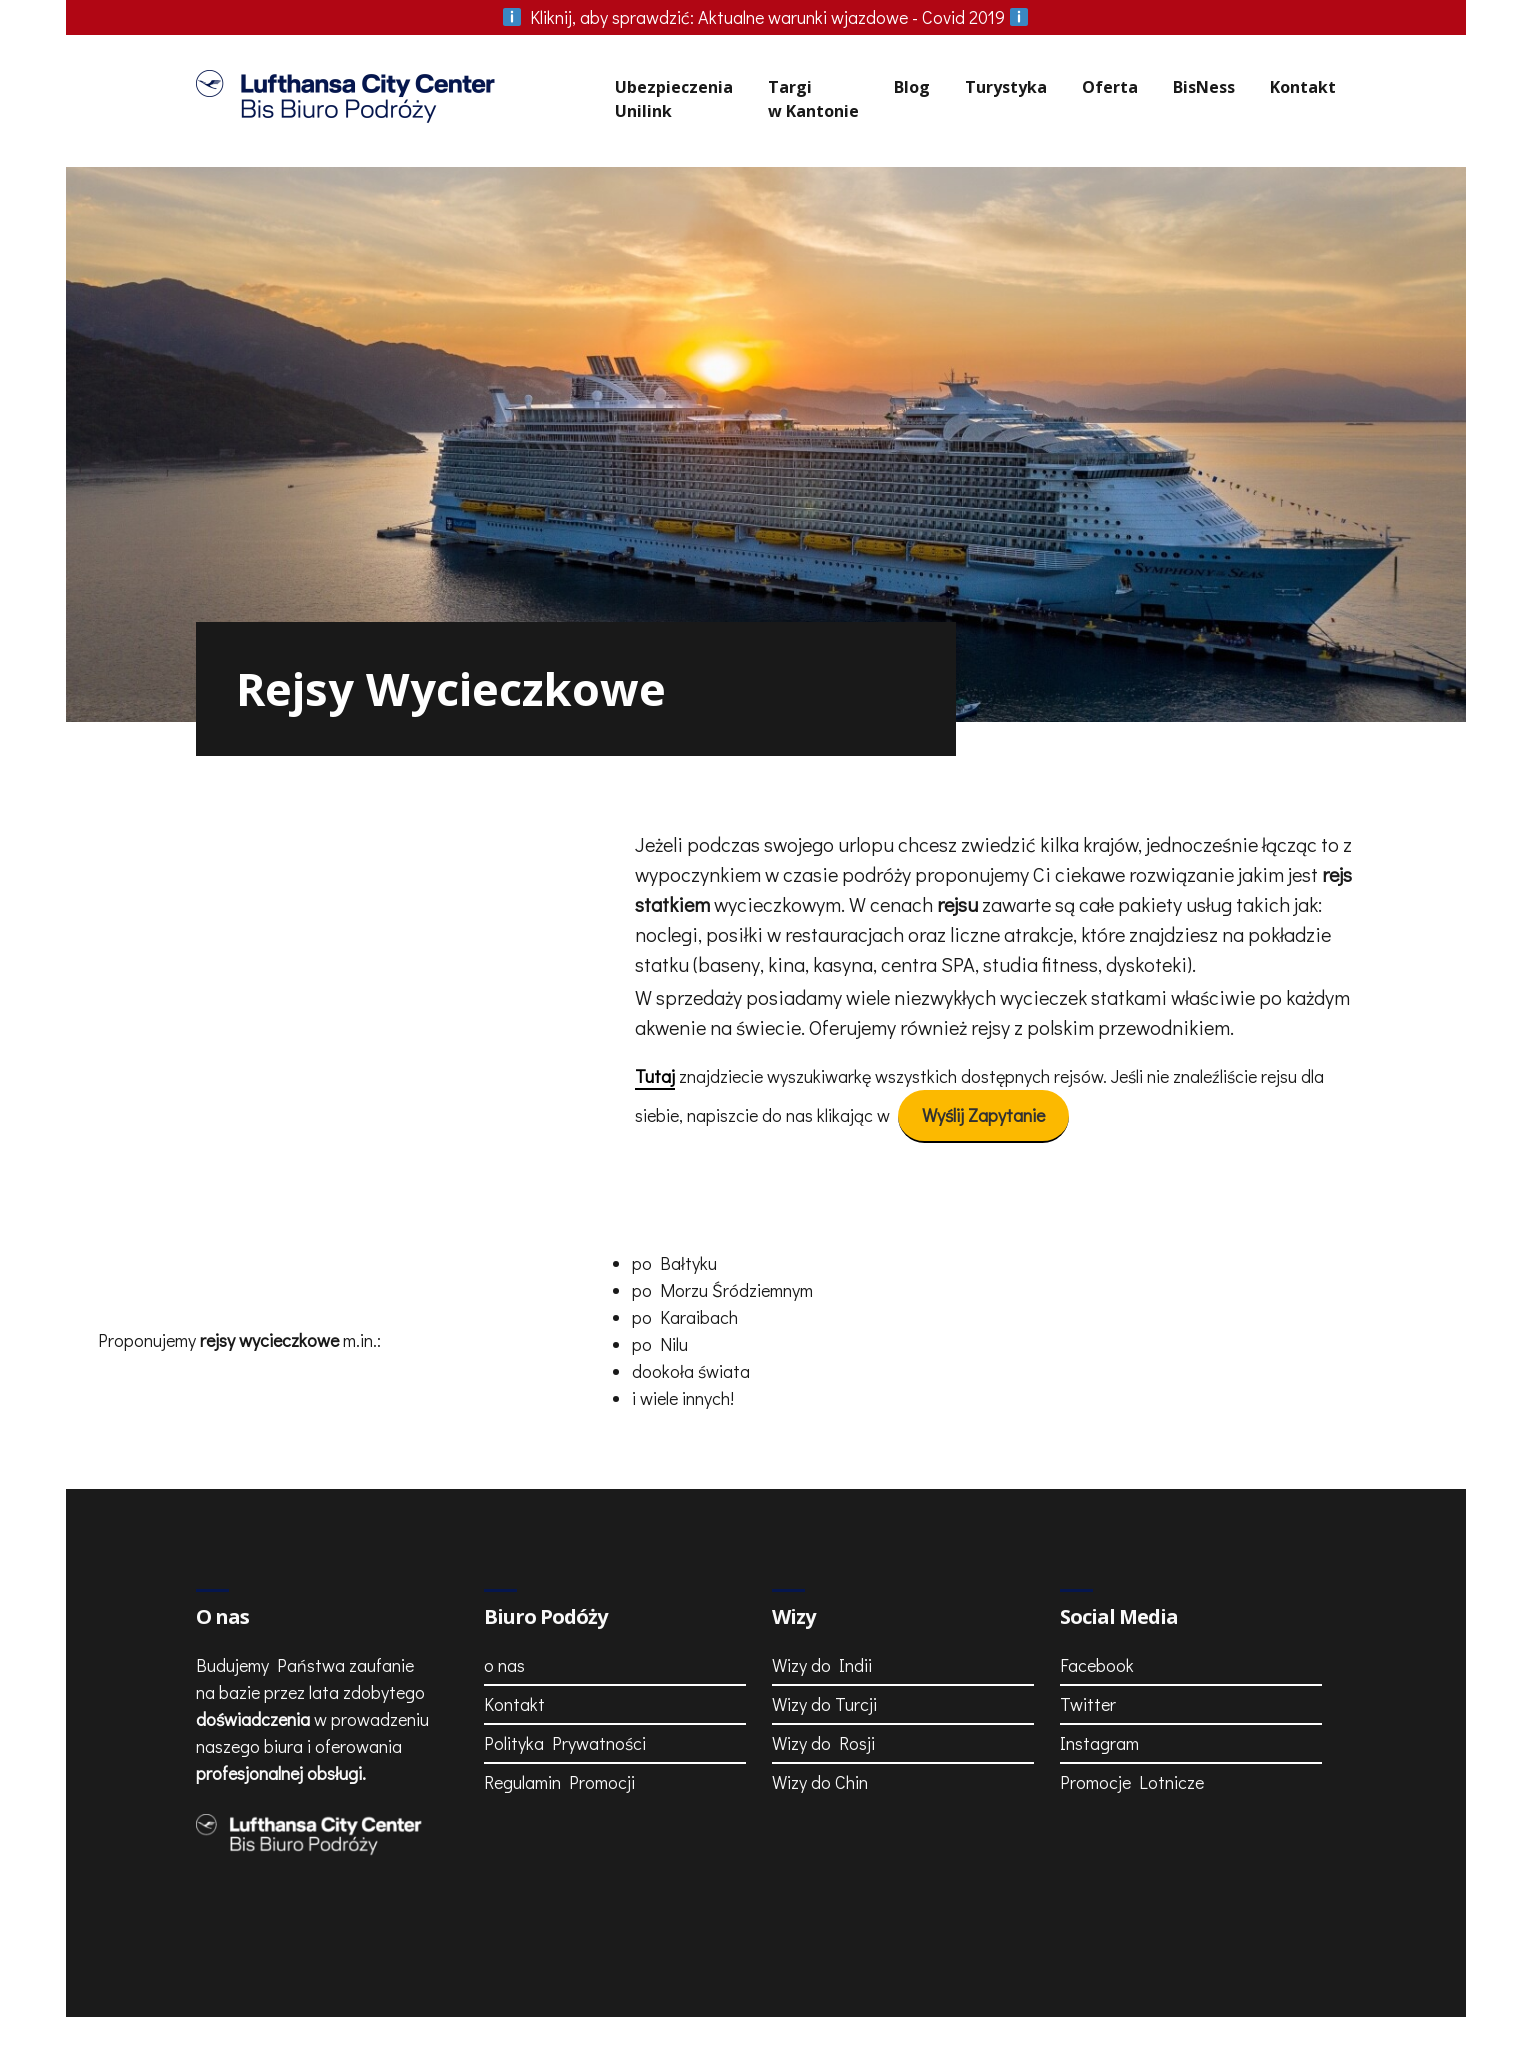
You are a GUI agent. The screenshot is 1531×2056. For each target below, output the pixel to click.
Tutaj (655, 1050)
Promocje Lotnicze (1132, 1730)
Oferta (1110, 87)
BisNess (1204, 87)
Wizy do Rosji (823, 1691)
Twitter (1088, 1652)
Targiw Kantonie (813, 99)
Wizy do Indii (822, 1613)
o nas (504, 1613)
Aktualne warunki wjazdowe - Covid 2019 (766, 17)
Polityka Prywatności (565, 1691)
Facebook (1097, 1613)
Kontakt (1303, 87)
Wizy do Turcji (824, 1652)
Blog (912, 87)
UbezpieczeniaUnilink (674, 99)
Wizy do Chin (820, 1730)
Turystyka (1006, 87)
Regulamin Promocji (559, 1730)
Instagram (1099, 1691)
